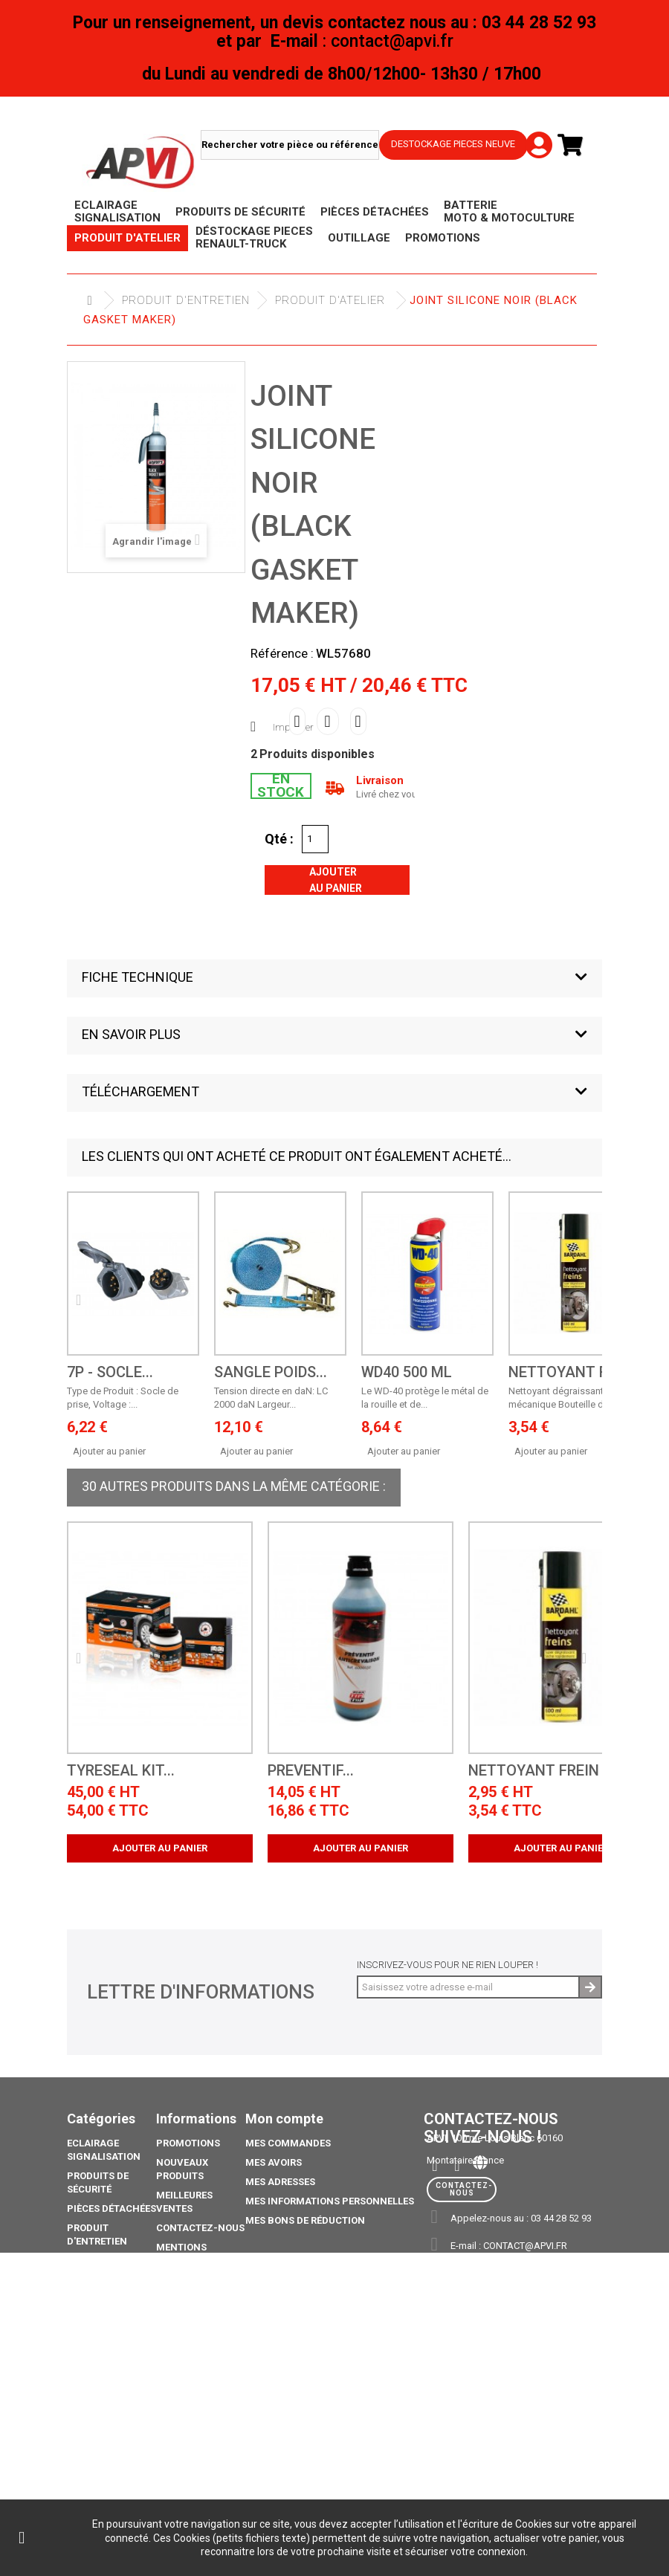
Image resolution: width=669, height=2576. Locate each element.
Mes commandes (288, 2143)
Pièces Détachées (111, 2208)
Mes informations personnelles (329, 2201)
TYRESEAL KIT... (121, 1770)
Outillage (93, 2306)
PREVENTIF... (311, 1770)
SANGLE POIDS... (270, 1372)
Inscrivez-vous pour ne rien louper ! (447, 1964)
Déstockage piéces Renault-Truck (107, 2274)
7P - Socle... (110, 1372)
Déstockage (98, 2325)
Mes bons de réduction (305, 2220)
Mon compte (284, 2118)
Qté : (279, 838)
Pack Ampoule (103, 2397)
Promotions (99, 2345)
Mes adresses (280, 2181)
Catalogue (95, 2449)
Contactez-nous (200, 2227)
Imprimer (293, 727)
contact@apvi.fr (525, 2245)
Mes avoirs (273, 2162)
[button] (334, 978)
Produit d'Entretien (186, 300)
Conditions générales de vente (190, 2293)
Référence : (282, 653)
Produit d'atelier (330, 300)
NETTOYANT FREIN (573, 1372)
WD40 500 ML (406, 1372)
